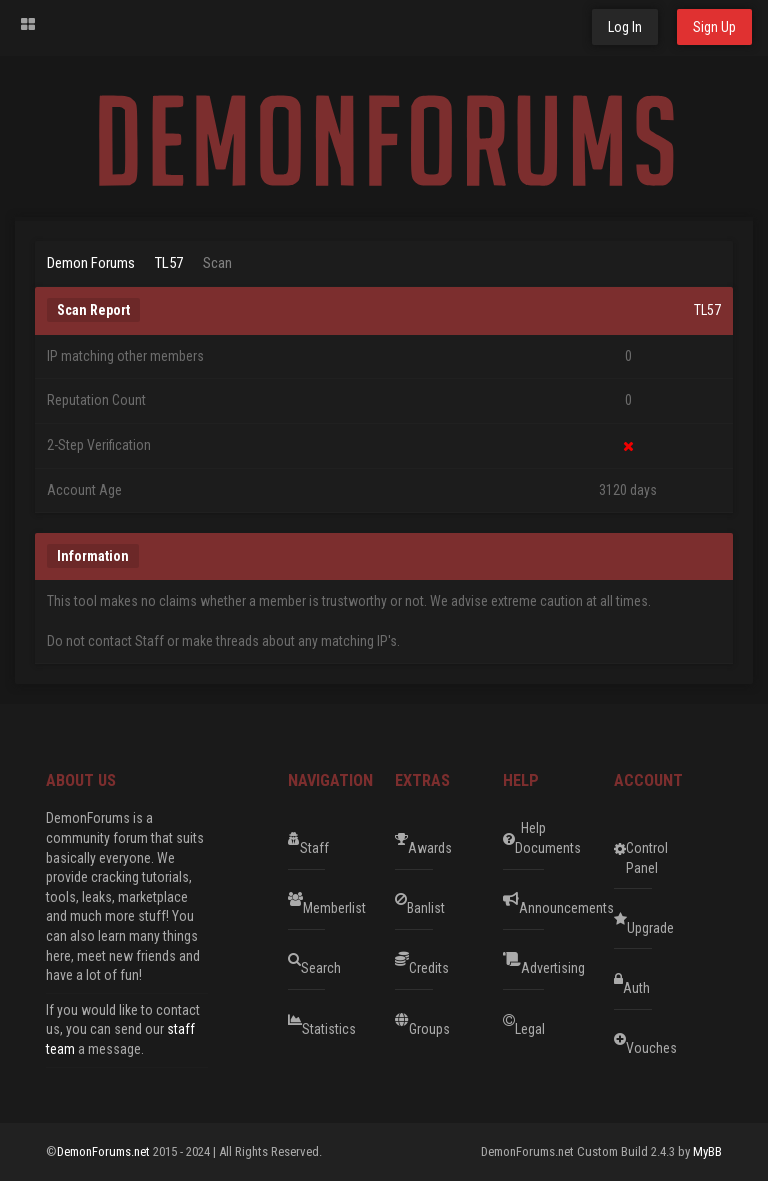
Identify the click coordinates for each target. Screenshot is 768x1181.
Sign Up (714, 27)
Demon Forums (91, 263)
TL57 (169, 263)
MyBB (707, 1151)
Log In (625, 27)
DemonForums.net (105, 1151)
